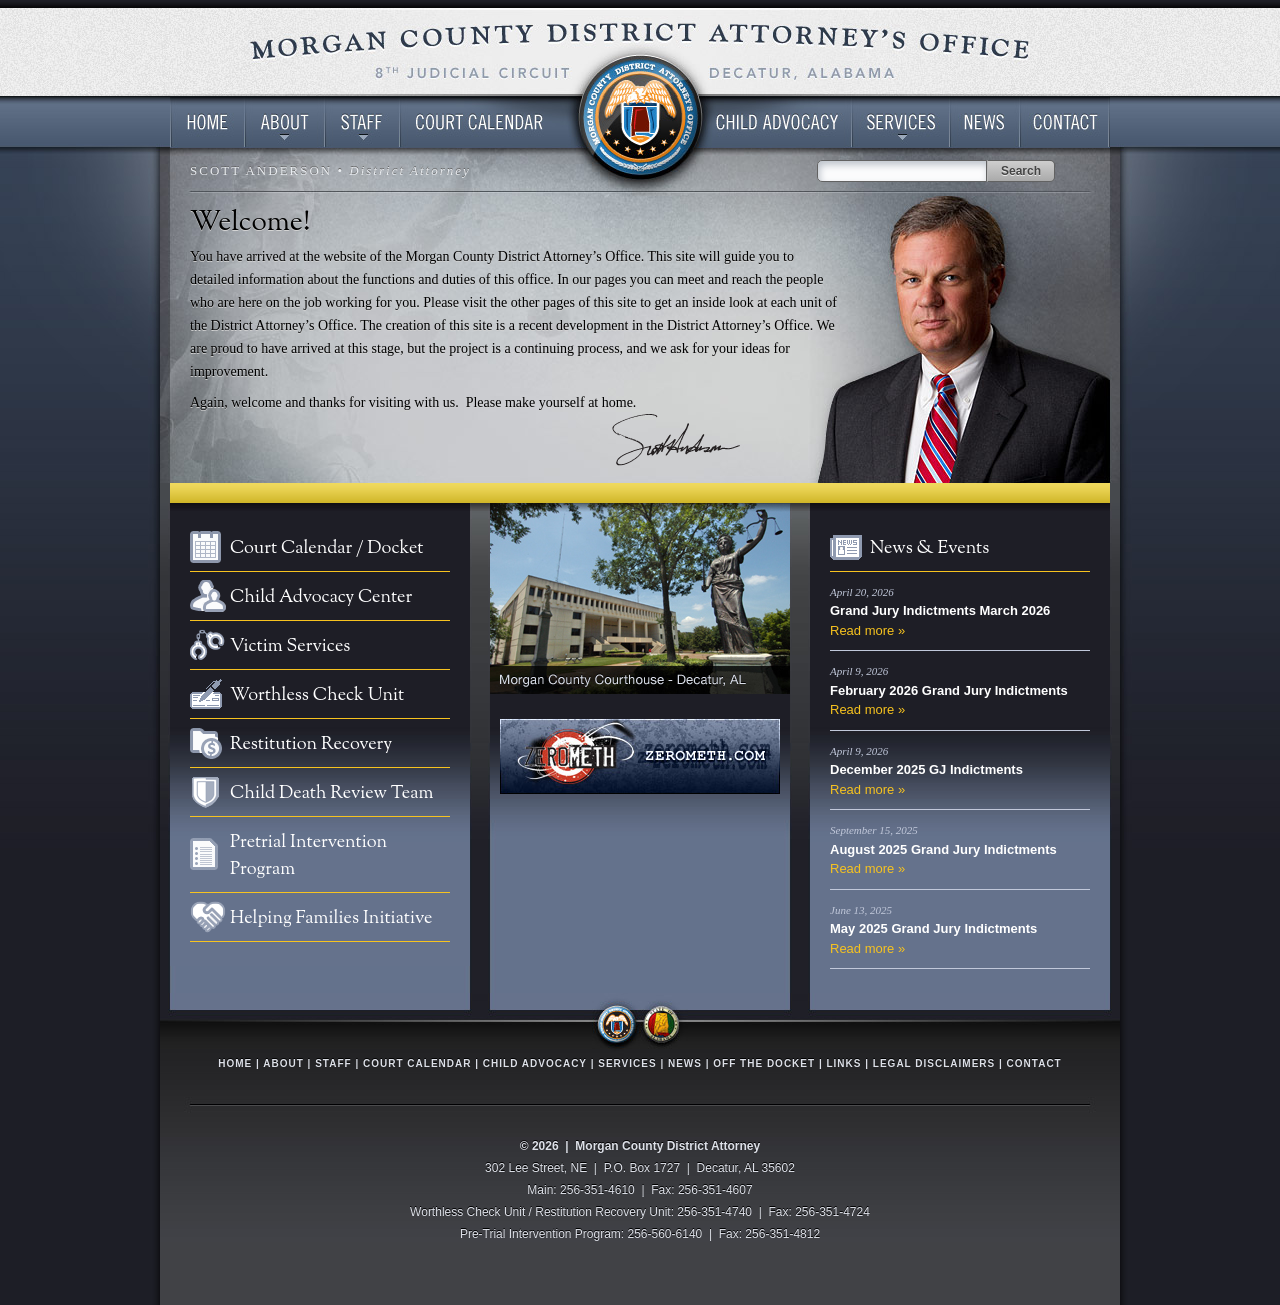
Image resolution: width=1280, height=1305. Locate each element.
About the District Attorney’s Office (285, 122)
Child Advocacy (535, 1063)
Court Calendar (494, 122)
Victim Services (290, 646)
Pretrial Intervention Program (308, 856)
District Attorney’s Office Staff (362, 122)
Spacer (640, 122)
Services (901, 122)
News (985, 122)
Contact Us (1065, 122)
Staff (333, 1063)
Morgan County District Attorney (667, 1146)
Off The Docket (764, 1063)
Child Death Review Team (331, 793)
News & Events (929, 548)
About (283, 1063)
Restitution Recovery (311, 744)
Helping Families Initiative (331, 918)
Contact (1034, 1063)
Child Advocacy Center (772, 122)
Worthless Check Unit (317, 695)
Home (207, 122)
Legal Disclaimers (934, 1063)
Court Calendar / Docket (326, 548)
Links (843, 1063)
